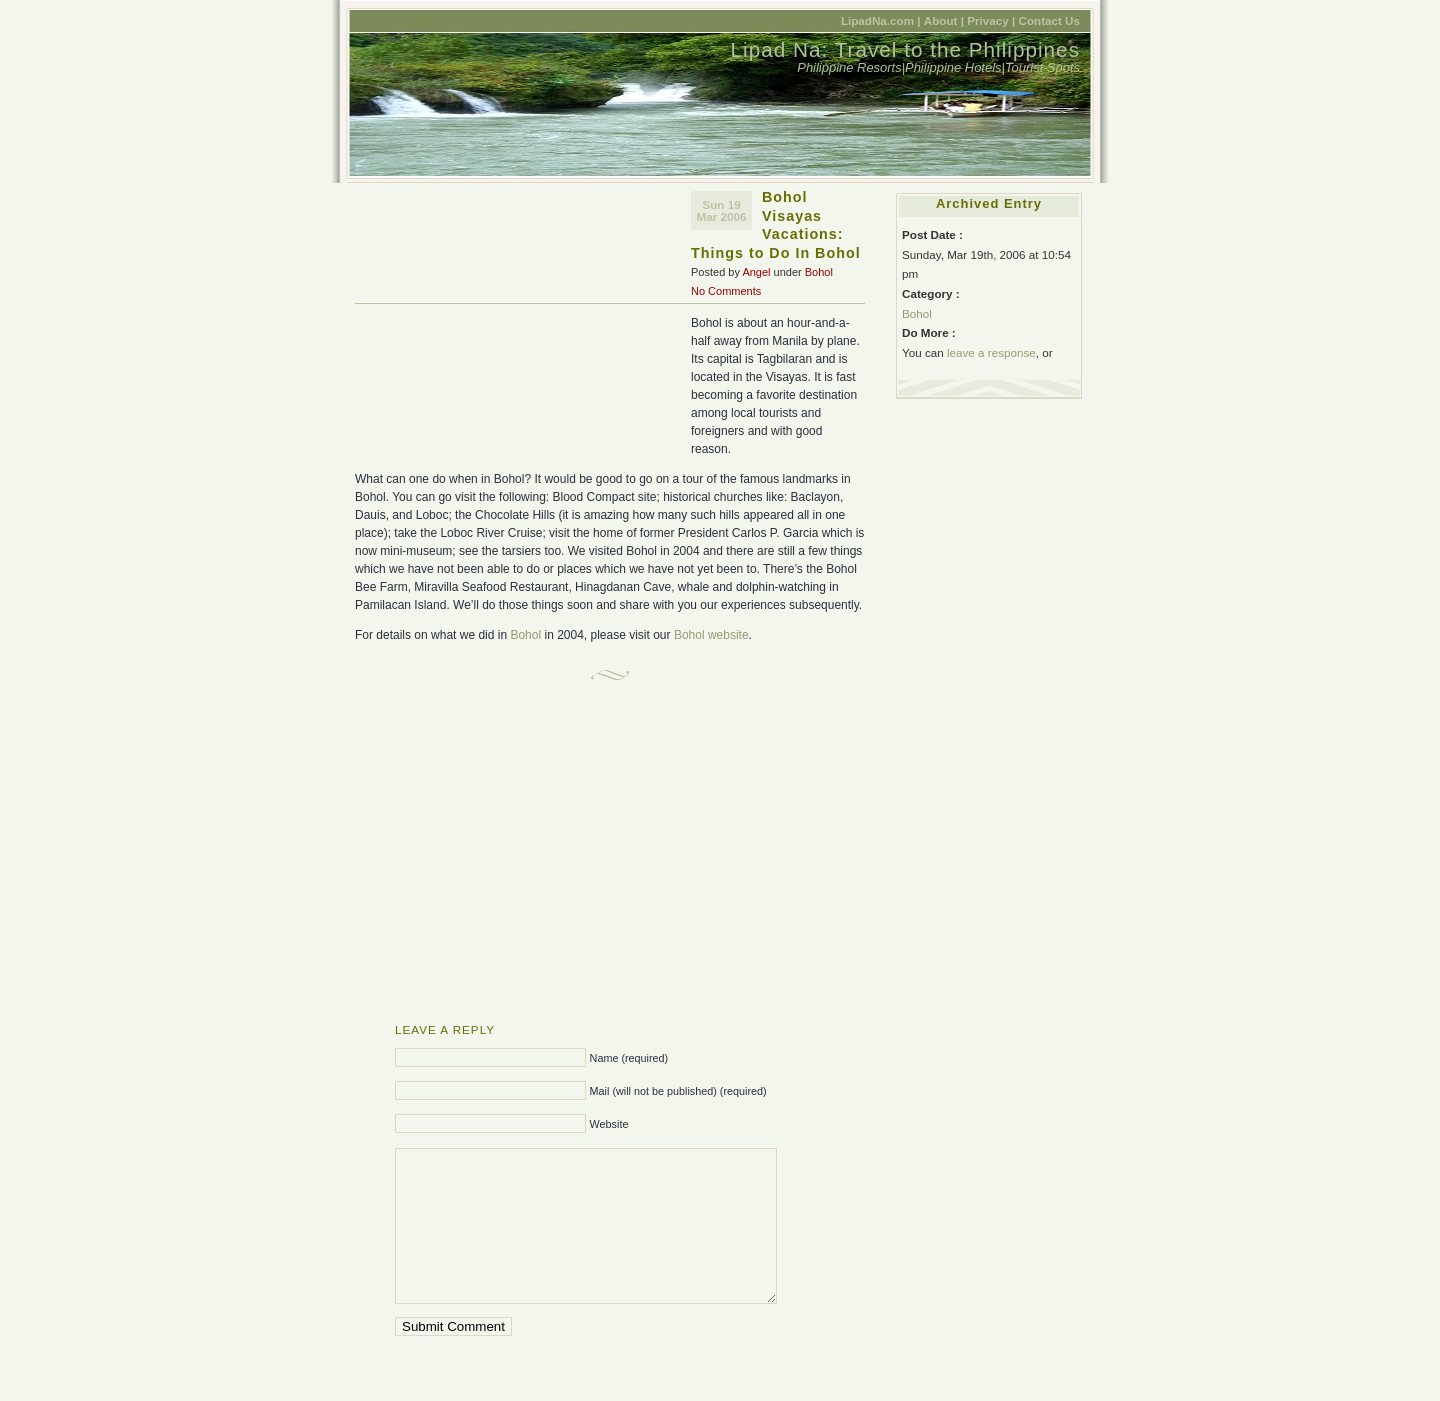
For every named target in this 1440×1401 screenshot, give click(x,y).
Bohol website (711, 635)
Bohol (819, 272)
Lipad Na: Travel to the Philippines (905, 49)
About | (944, 20)
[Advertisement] (523, 328)
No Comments (726, 291)
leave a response (991, 352)
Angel (756, 272)
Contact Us (1049, 20)
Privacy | (991, 20)
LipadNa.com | (881, 20)
